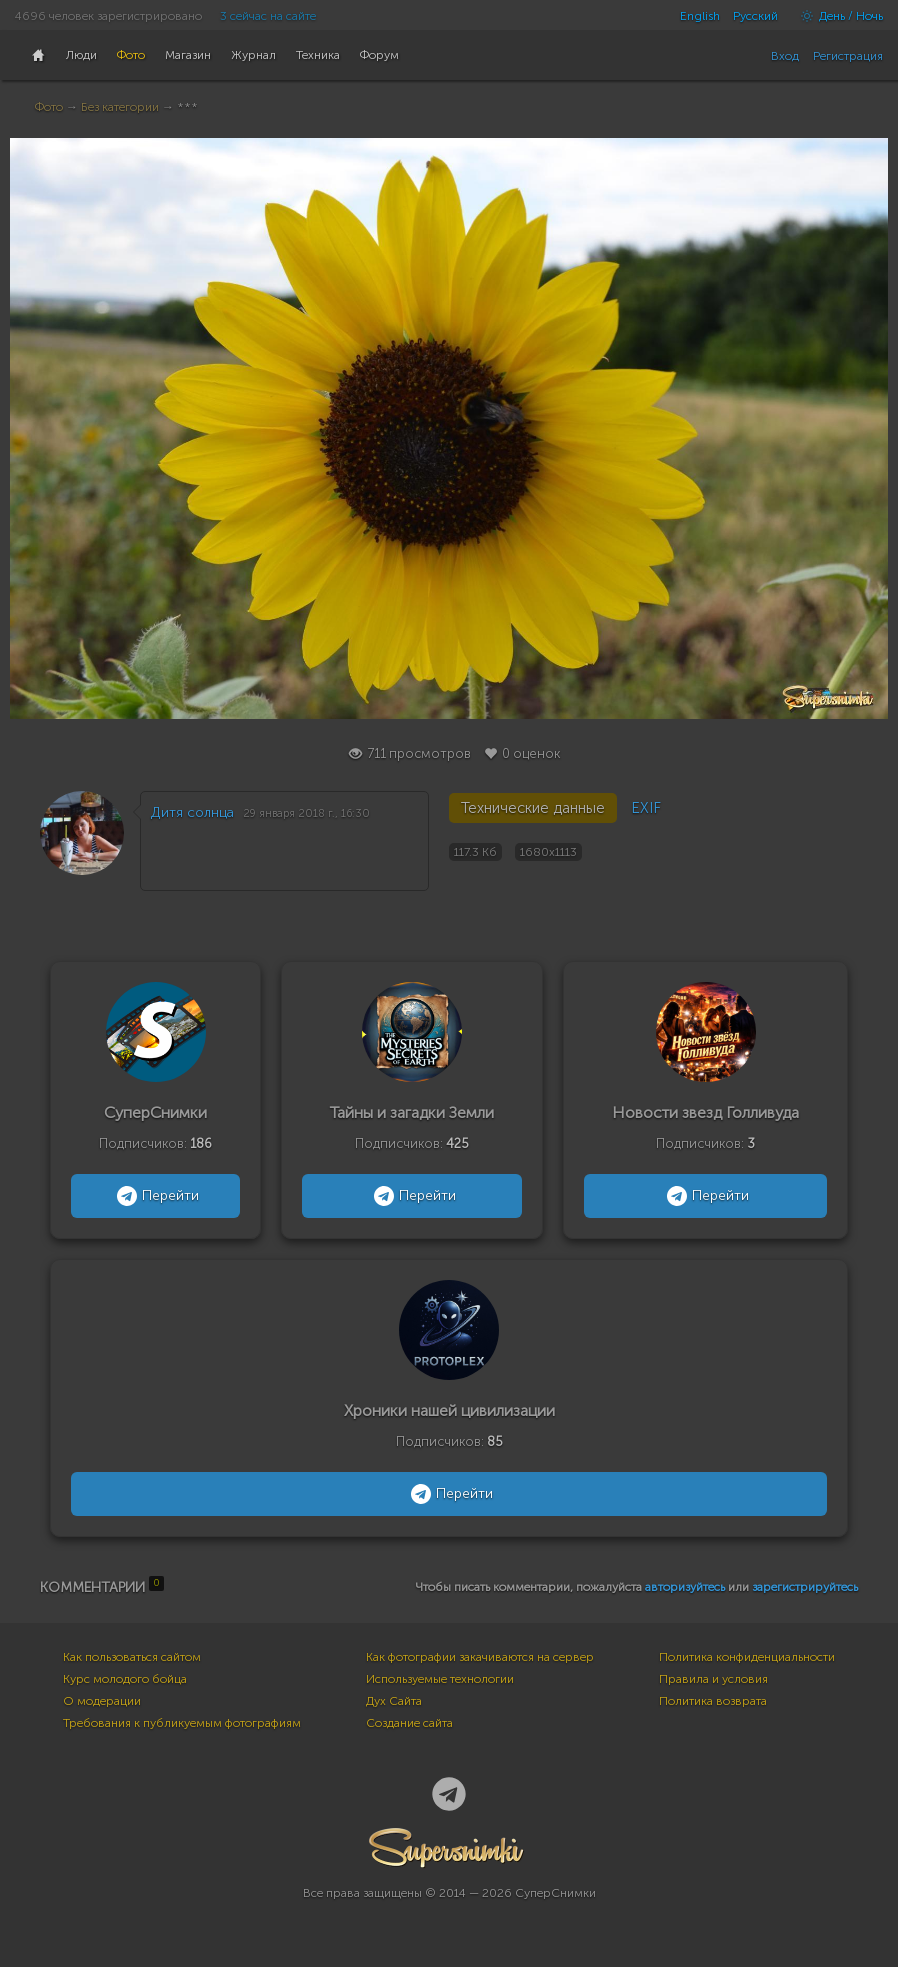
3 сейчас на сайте (268, 16)
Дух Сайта (394, 1701)
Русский (755, 16)
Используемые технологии (440, 1679)
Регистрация (848, 56)
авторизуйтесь (685, 1587)
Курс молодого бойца (125, 1679)
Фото (49, 107)
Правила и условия (713, 1679)
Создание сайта (409, 1723)
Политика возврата (713, 1701)
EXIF (646, 808)
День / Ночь (837, 16)
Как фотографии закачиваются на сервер (480, 1657)
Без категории (120, 107)
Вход (785, 56)
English (700, 16)
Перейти (155, 1196)
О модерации (102, 1701)
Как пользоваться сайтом (132, 1657)
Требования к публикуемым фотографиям (182, 1723)
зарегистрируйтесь (805, 1587)
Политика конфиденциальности (747, 1657)
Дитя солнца (192, 812)
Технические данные (533, 808)
